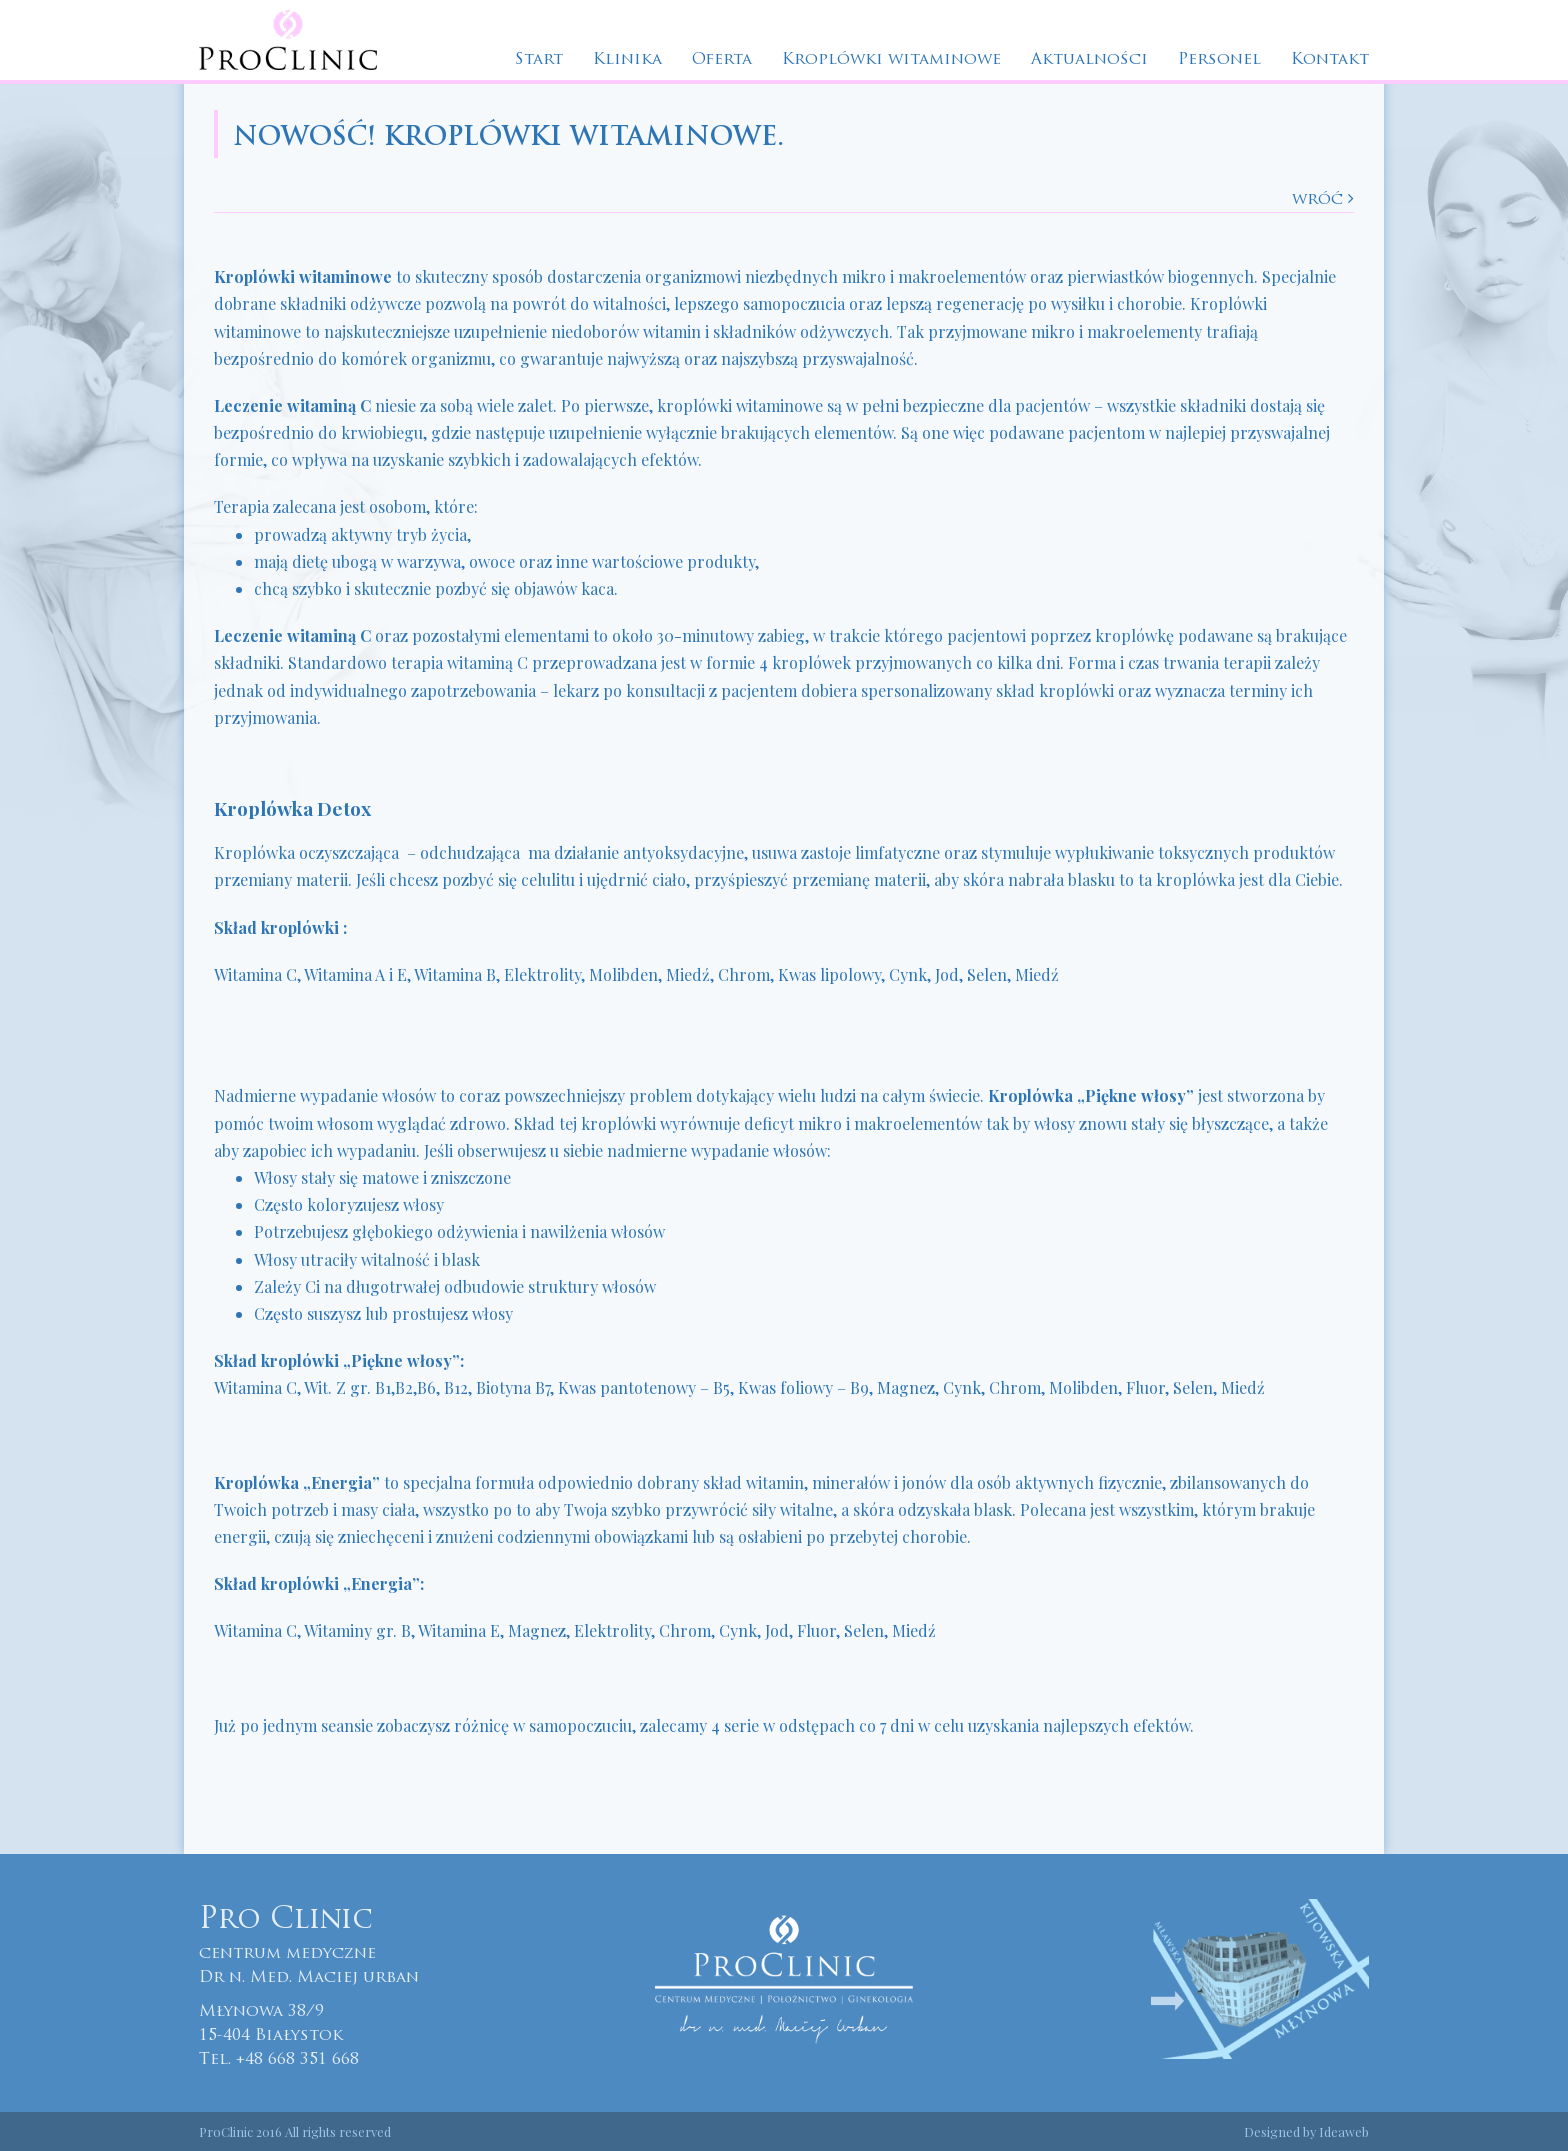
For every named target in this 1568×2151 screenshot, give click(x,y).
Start (539, 60)
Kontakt (1330, 60)
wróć (1323, 199)
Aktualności (1089, 60)
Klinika (627, 60)
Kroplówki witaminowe (891, 60)
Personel (1219, 60)
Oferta (722, 60)
